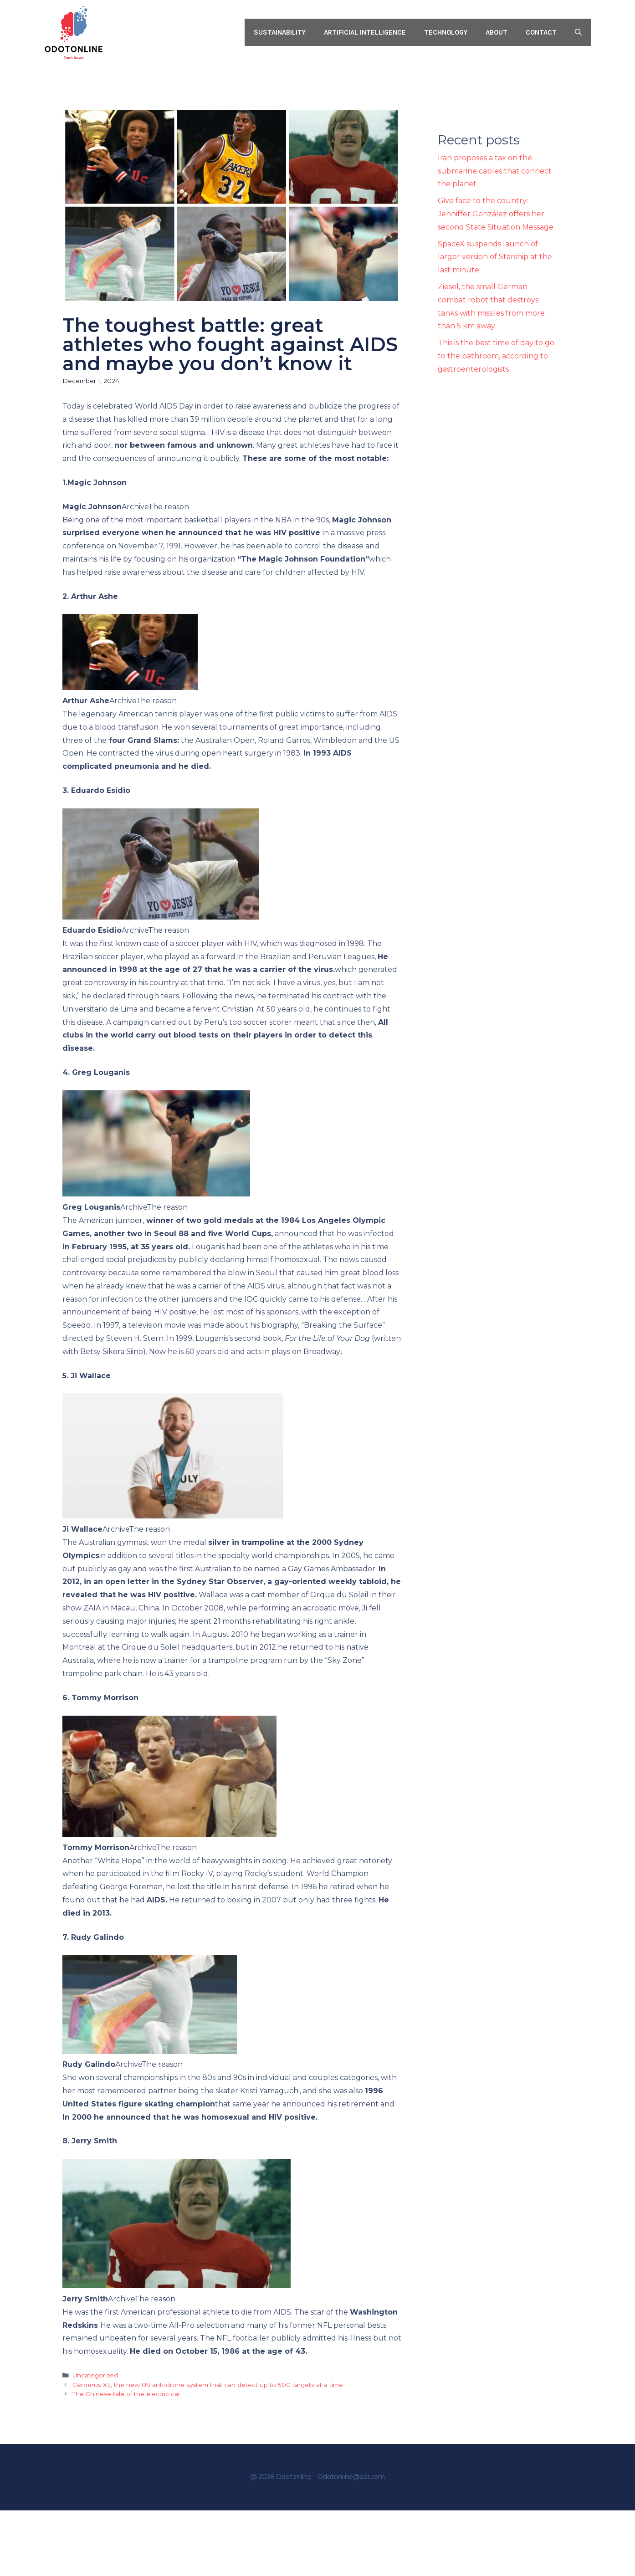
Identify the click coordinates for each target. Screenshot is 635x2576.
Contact (541, 32)
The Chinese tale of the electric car (126, 2393)
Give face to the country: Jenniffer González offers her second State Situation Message (495, 213)
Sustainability (280, 32)
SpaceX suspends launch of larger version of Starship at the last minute (495, 257)
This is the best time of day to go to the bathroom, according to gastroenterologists (496, 355)
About (496, 32)
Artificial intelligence (365, 32)
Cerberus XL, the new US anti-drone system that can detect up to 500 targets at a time (207, 2384)
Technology (445, 32)
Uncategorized (95, 2375)
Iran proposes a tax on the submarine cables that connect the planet (495, 171)
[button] (578, 32)
